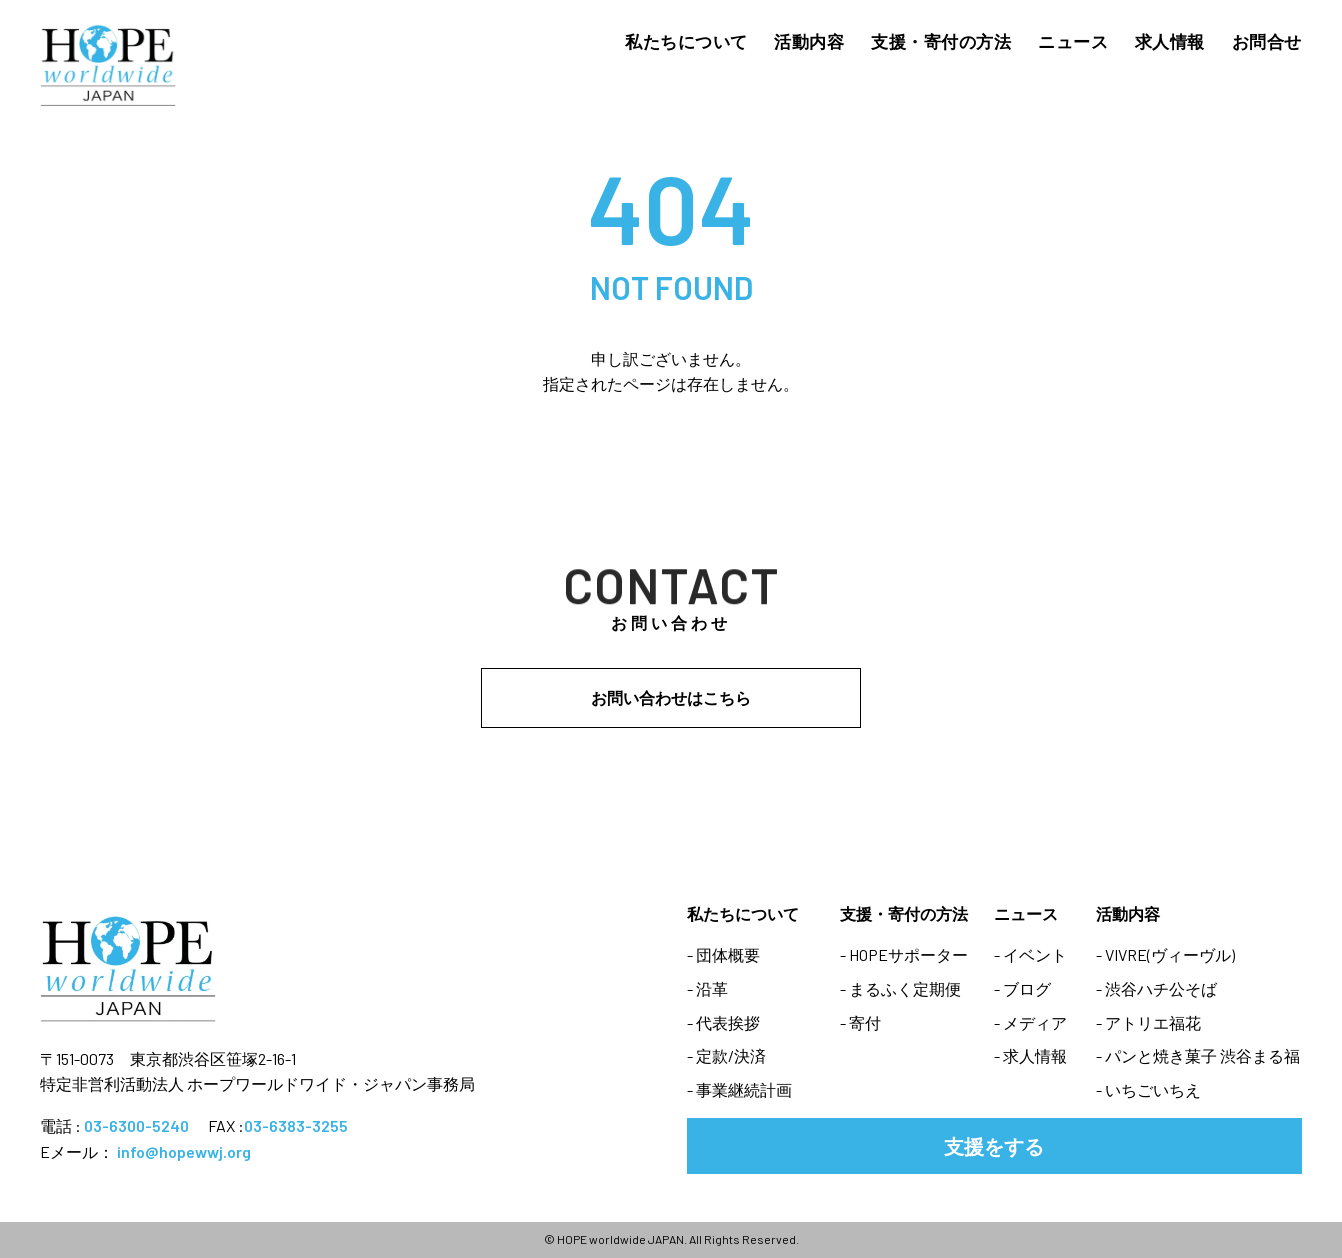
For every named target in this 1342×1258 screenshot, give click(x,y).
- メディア (1030, 1022)
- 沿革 (707, 988)
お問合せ (1267, 41)
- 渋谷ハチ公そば (1156, 988)
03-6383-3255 (296, 1125)
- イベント (1030, 954)
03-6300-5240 (136, 1125)
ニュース (1073, 41)
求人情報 (1170, 41)
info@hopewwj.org (184, 1151)
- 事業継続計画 (739, 1089)
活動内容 (809, 41)
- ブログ (1022, 988)
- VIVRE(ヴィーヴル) (1165, 954)
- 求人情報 (1030, 1055)
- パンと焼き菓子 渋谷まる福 (1198, 1055)
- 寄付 (860, 1022)
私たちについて (686, 41)
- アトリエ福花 (1148, 1022)
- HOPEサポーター (904, 954)
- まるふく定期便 (900, 988)
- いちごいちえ (1148, 1089)
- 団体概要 (723, 954)
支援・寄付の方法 (941, 41)
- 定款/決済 (726, 1055)
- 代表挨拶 (723, 1022)
